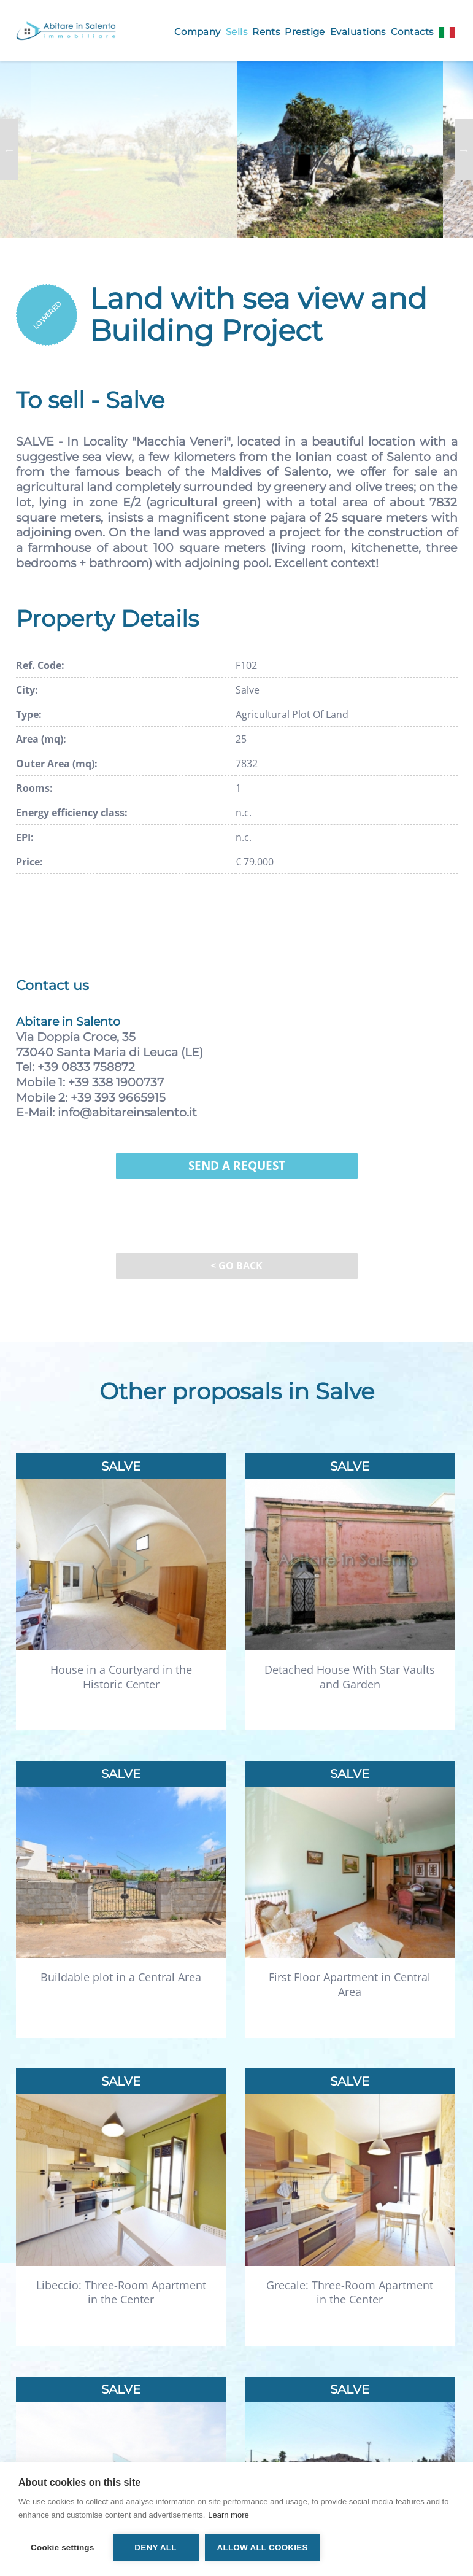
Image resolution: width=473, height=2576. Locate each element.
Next (464, 149)
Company (197, 31)
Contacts (412, 31)
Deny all (155, 2547)
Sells (236, 31)
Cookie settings (62, 2547)
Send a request (236, 1166)
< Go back (236, 1265)
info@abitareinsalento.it (127, 1112)
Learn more (228, 2515)
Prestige (305, 31)
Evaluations (358, 31)
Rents (266, 31)
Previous (9, 149)
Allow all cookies (262, 2547)
